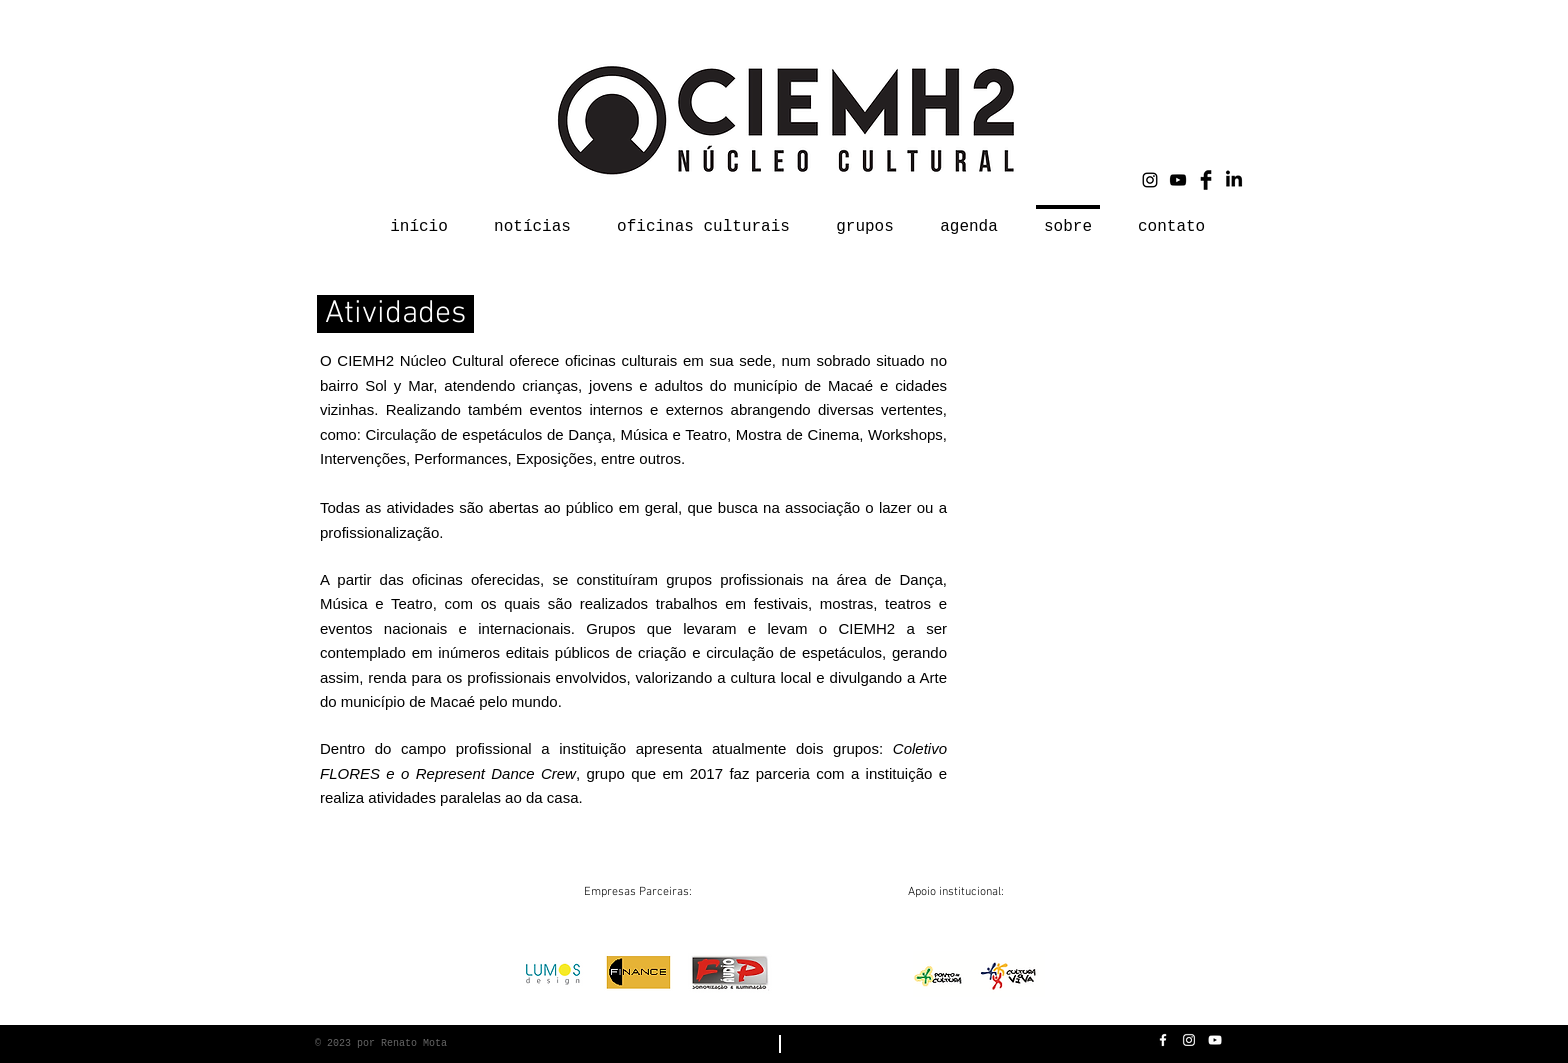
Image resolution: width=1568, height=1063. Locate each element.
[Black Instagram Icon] (1150, 180)
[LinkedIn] (1234, 180)
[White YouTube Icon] (1215, 1040)
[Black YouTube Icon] (1178, 180)
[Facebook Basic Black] (1206, 180)
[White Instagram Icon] (1189, 1040)
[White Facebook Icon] (1163, 1040)
